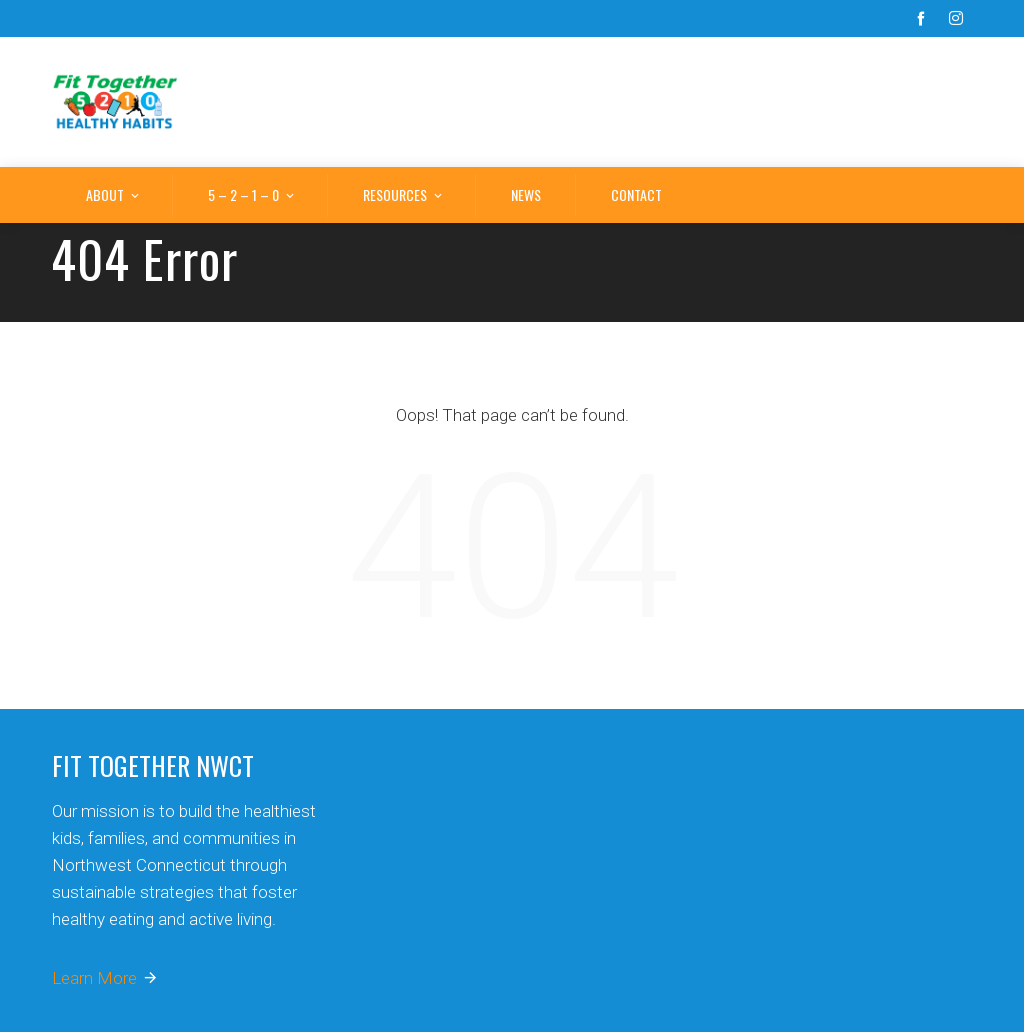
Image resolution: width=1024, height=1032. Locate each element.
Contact (636, 194)
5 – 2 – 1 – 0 (252, 196)
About (114, 196)
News (526, 194)
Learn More (105, 978)
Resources (404, 196)
